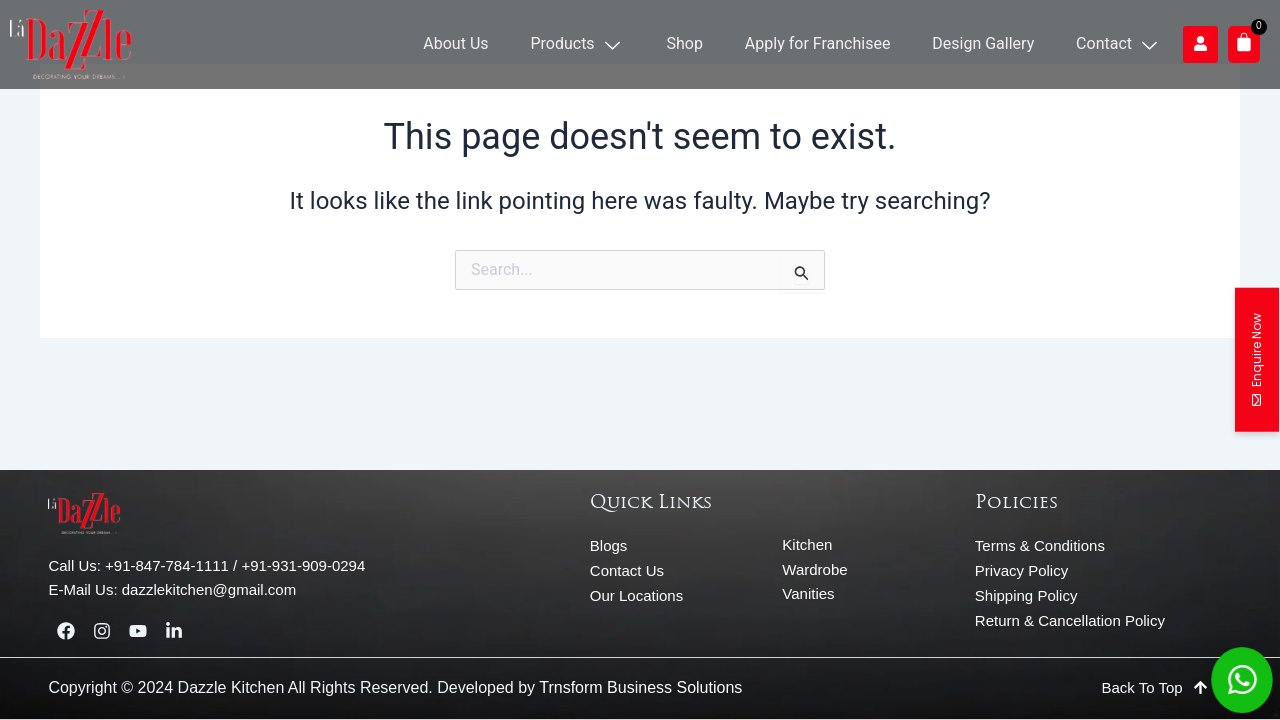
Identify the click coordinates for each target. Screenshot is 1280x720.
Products (586, 43)
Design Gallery (986, 43)
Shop (691, 43)
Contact (1120, 43)
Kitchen (807, 544)
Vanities (808, 593)
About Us (466, 43)
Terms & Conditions (1040, 545)
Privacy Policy (1021, 570)
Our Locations (636, 595)
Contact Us (627, 570)
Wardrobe (814, 569)
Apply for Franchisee (823, 43)
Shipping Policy (1026, 595)
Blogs (609, 545)
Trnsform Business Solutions (640, 687)
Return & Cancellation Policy (1070, 620)
